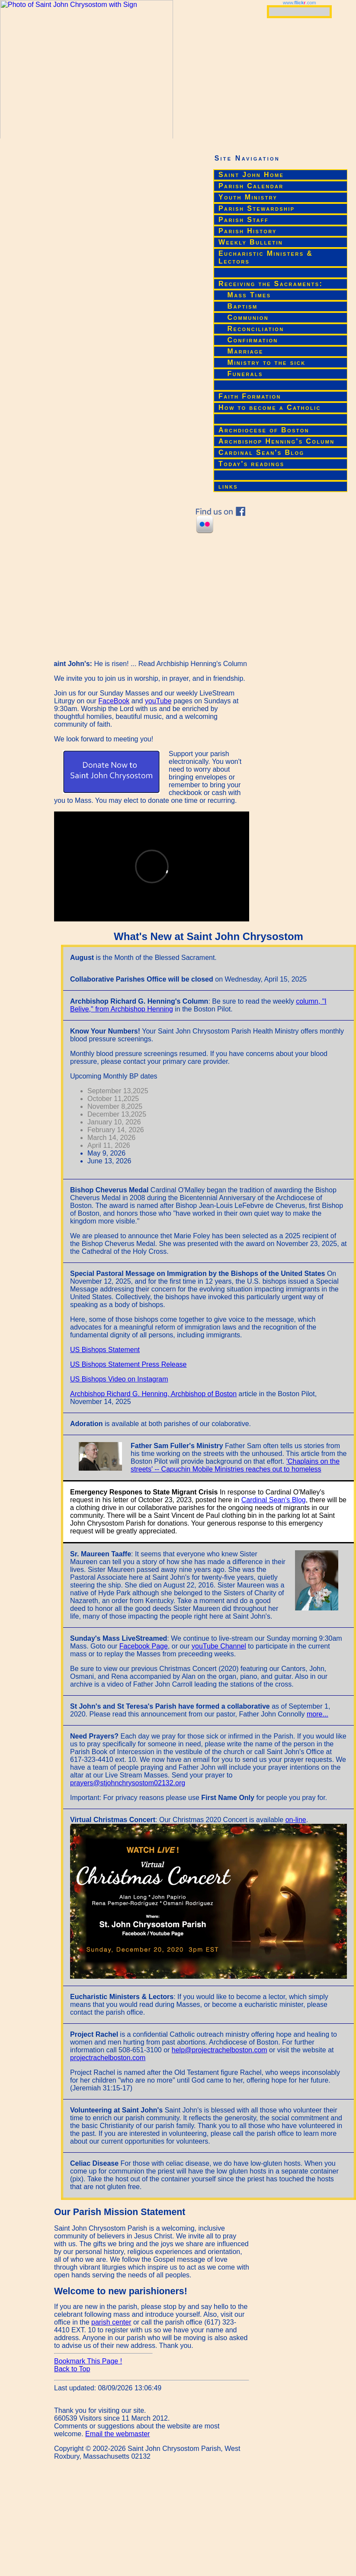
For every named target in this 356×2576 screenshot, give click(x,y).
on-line (295, 1819)
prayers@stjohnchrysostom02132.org (127, 1783)
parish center (111, 2322)
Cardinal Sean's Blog (273, 1500)
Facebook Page (143, 1646)
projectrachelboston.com (107, 2057)
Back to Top (72, 2369)
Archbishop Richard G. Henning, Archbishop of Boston (153, 1393)
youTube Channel (219, 1646)
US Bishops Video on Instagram (119, 1379)
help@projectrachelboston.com (219, 2050)
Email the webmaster (117, 2434)
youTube (158, 701)
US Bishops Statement (105, 1349)
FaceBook (113, 701)
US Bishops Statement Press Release (128, 1364)
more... (317, 1714)
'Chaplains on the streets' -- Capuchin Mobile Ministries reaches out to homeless (235, 1465)
